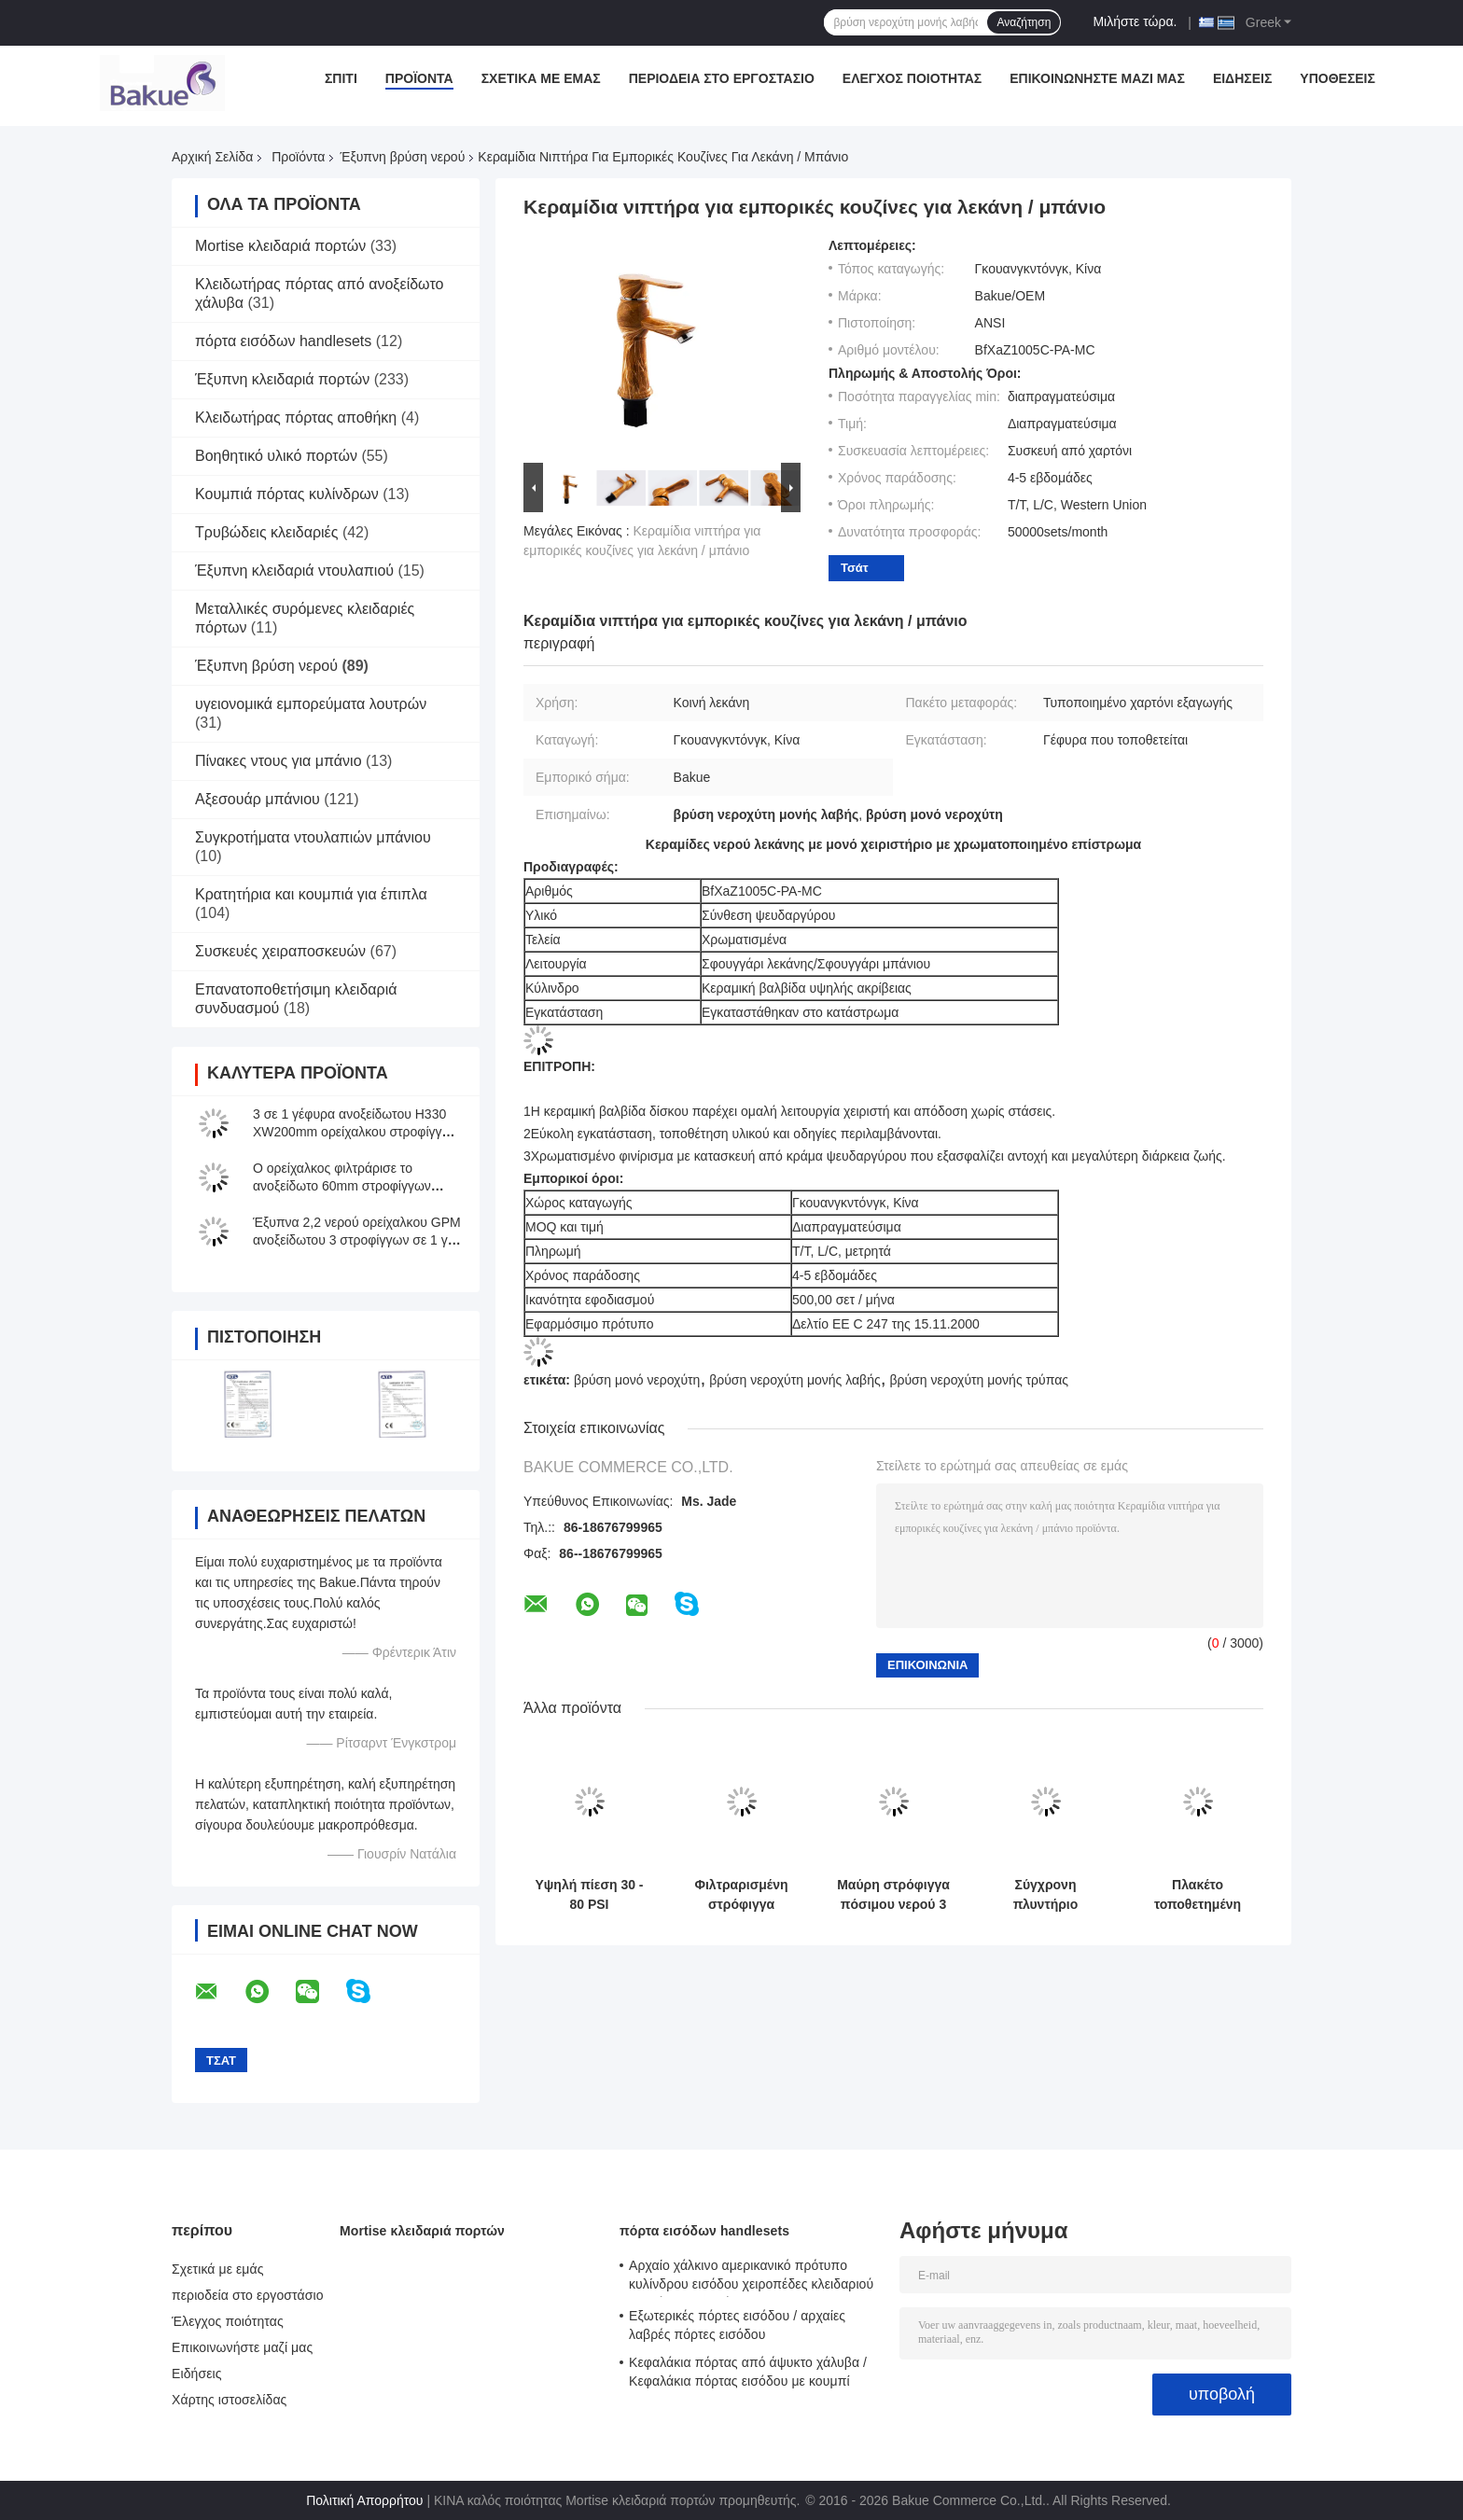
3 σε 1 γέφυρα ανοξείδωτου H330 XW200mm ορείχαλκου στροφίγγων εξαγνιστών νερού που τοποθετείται (356, 1132)
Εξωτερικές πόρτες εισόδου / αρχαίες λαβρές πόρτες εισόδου (737, 2325)
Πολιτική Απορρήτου (364, 2500)
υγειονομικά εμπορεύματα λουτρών (310, 704)
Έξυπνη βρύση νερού (402, 156)
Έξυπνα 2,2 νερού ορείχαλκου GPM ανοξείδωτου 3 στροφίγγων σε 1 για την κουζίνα (357, 1240)
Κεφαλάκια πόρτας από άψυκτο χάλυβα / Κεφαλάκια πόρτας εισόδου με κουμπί (748, 2371)
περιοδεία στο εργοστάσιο (722, 78)
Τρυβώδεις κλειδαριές (266, 532)
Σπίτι (341, 78)
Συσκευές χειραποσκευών (280, 951)
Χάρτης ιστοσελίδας (229, 2399)
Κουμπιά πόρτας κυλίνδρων (287, 494)
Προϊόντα (419, 78)
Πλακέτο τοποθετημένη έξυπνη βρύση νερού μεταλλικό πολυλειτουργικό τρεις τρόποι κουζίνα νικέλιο (1198, 1895)
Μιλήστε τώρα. (1135, 21)
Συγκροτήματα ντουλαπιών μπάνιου (313, 837)
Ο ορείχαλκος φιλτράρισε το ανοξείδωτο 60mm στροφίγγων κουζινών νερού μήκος (342, 1186)
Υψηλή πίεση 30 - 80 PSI (589, 1894)
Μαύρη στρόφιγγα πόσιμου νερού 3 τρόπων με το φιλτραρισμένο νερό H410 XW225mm (893, 1895)
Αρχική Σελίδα (212, 156)
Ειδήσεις (1242, 78)
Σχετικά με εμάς (541, 78)
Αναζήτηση (1023, 22)
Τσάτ (855, 568)
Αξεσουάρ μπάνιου (257, 799)
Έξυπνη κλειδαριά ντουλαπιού (294, 570)
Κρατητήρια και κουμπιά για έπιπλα (311, 894)
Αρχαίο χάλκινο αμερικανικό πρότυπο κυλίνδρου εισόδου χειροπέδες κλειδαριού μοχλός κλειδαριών (751, 2277)
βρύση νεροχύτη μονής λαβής (795, 1379)
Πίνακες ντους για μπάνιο (278, 761)
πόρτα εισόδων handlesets (283, 341)
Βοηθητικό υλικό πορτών (276, 456)
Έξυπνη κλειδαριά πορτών (282, 379)
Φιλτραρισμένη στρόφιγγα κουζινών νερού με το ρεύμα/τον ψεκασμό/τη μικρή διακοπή (742, 1895)
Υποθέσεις (1337, 78)
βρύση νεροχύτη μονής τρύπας (978, 1379)
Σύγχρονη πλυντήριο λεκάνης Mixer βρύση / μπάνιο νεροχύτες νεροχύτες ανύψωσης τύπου (1046, 1895)
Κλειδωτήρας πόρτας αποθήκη (296, 417)
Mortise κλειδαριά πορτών (280, 246)
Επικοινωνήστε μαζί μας (1097, 78)
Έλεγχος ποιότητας (912, 78)
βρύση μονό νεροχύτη (637, 1379)
